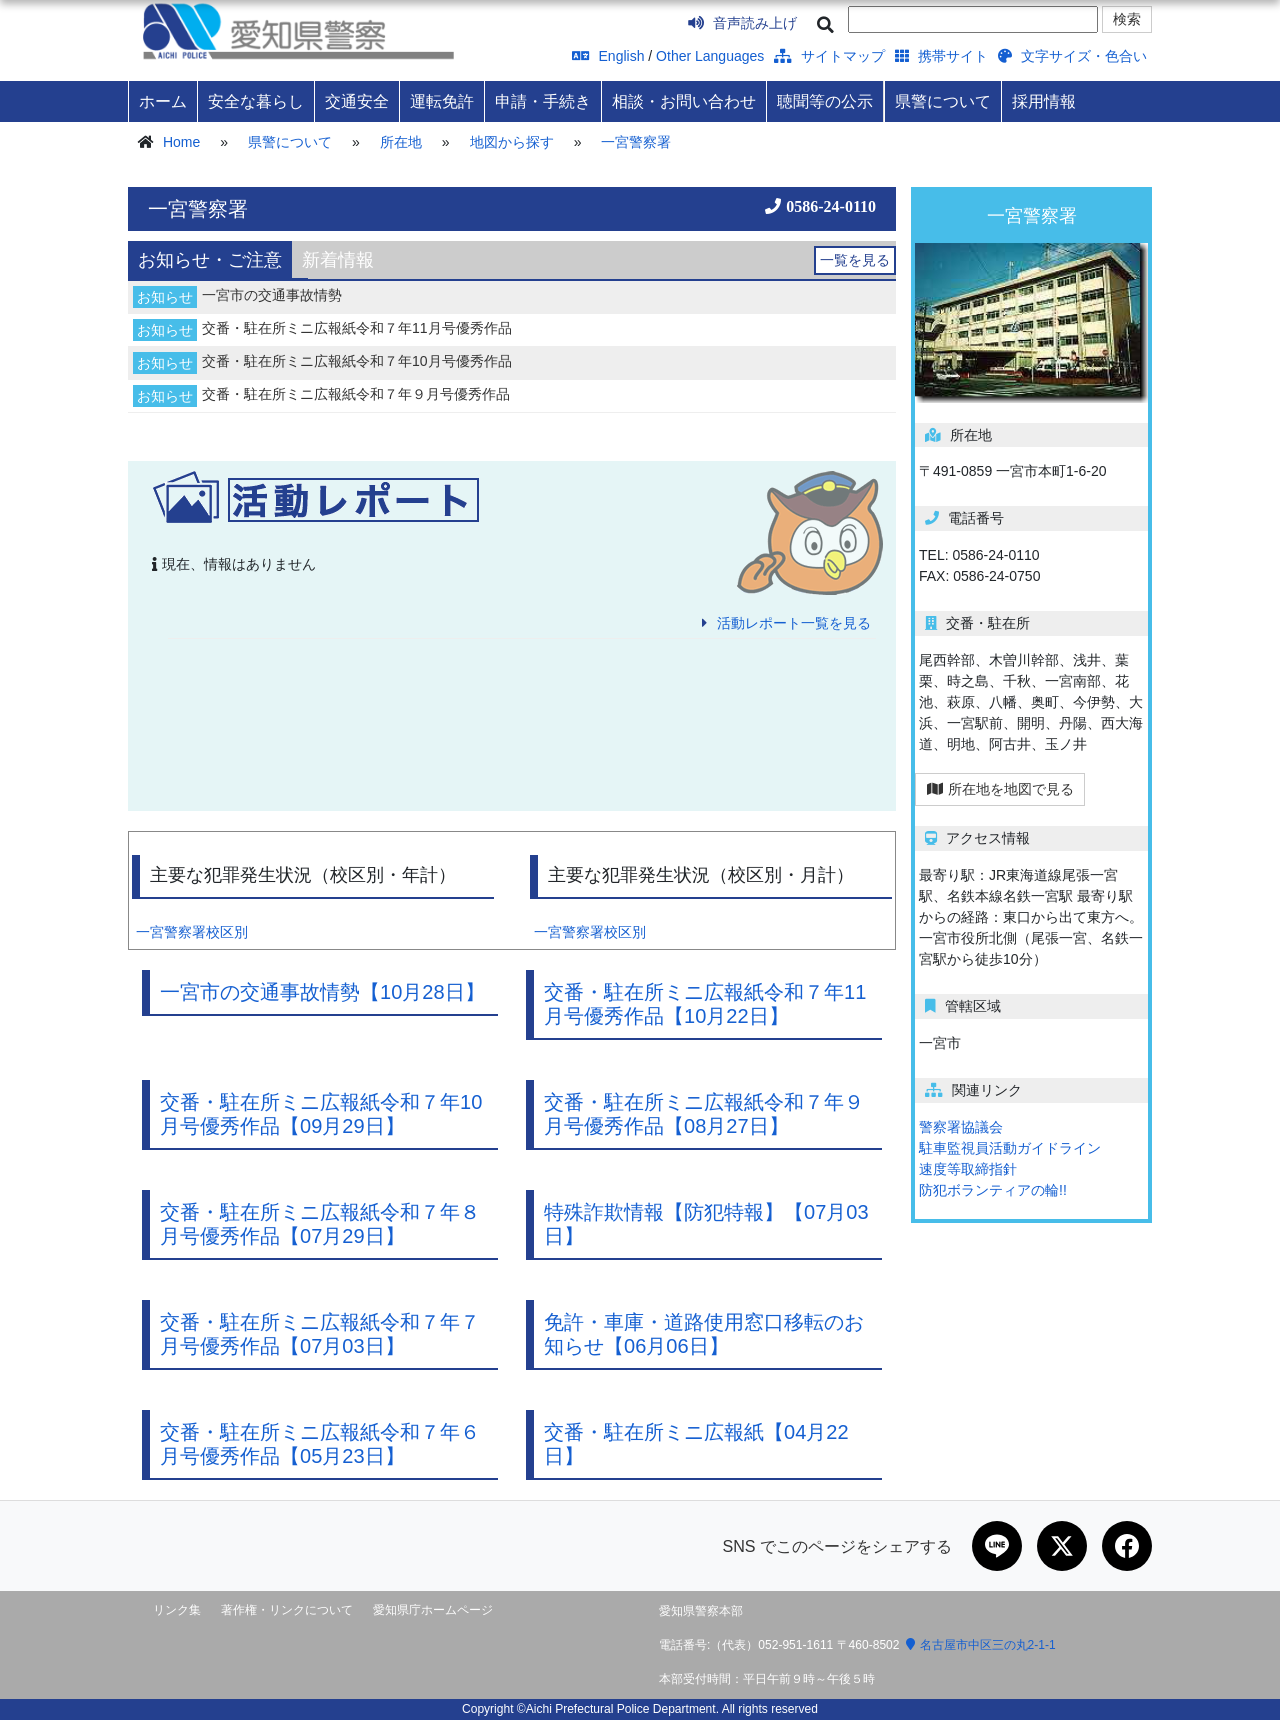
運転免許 (442, 101)
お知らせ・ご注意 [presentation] (210, 260)
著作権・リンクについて (287, 1610)
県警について (943, 101)
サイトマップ (829, 56)
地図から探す (512, 142)
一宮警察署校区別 (192, 932)
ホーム (163, 101)
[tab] (210, 260)
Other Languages (710, 56)
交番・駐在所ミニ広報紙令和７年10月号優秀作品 (357, 361)
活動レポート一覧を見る (794, 623)
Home (181, 142)
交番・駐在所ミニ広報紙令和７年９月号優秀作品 (356, 394)
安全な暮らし (256, 101)
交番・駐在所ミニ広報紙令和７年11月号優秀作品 (357, 328)
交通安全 (357, 101)
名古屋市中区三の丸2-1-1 (981, 1645)
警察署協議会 (961, 1127)
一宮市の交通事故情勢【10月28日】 (322, 992)
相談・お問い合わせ (684, 101)
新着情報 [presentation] (338, 260)
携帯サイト (941, 56)
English (608, 56)
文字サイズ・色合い (1072, 56)
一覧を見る (855, 260)
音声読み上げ (742, 23)
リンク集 (177, 1610)
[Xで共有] (1062, 1546)
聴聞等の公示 (825, 101)
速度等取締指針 (968, 1169)
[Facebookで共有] (1127, 1546)
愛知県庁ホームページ (433, 1610)
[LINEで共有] (997, 1546)
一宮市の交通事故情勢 (272, 295)
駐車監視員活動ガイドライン (1010, 1148)
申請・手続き (543, 101)
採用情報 (1044, 101)
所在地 (401, 142)
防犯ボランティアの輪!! (993, 1190)
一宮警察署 (636, 142)
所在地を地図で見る (1000, 789)
